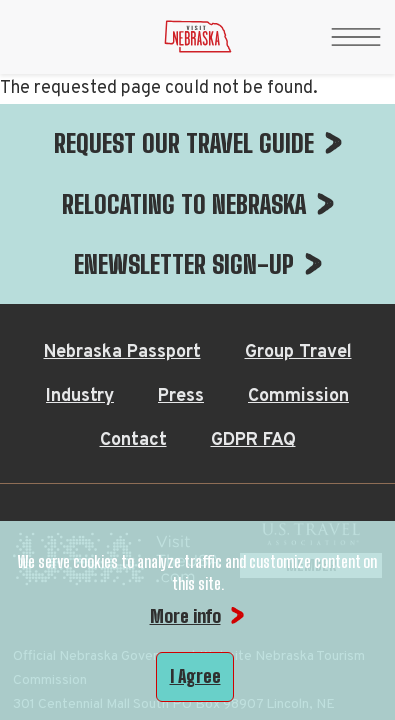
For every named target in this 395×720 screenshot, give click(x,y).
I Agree (195, 676)
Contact (133, 240)
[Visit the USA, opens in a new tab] (116, 364)
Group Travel (298, 152)
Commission (298, 196)
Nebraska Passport (122, 152)
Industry (80, 196)
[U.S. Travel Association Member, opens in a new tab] (311, 364)
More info (185, 616)
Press (181, 196)
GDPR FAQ (253, 240)
